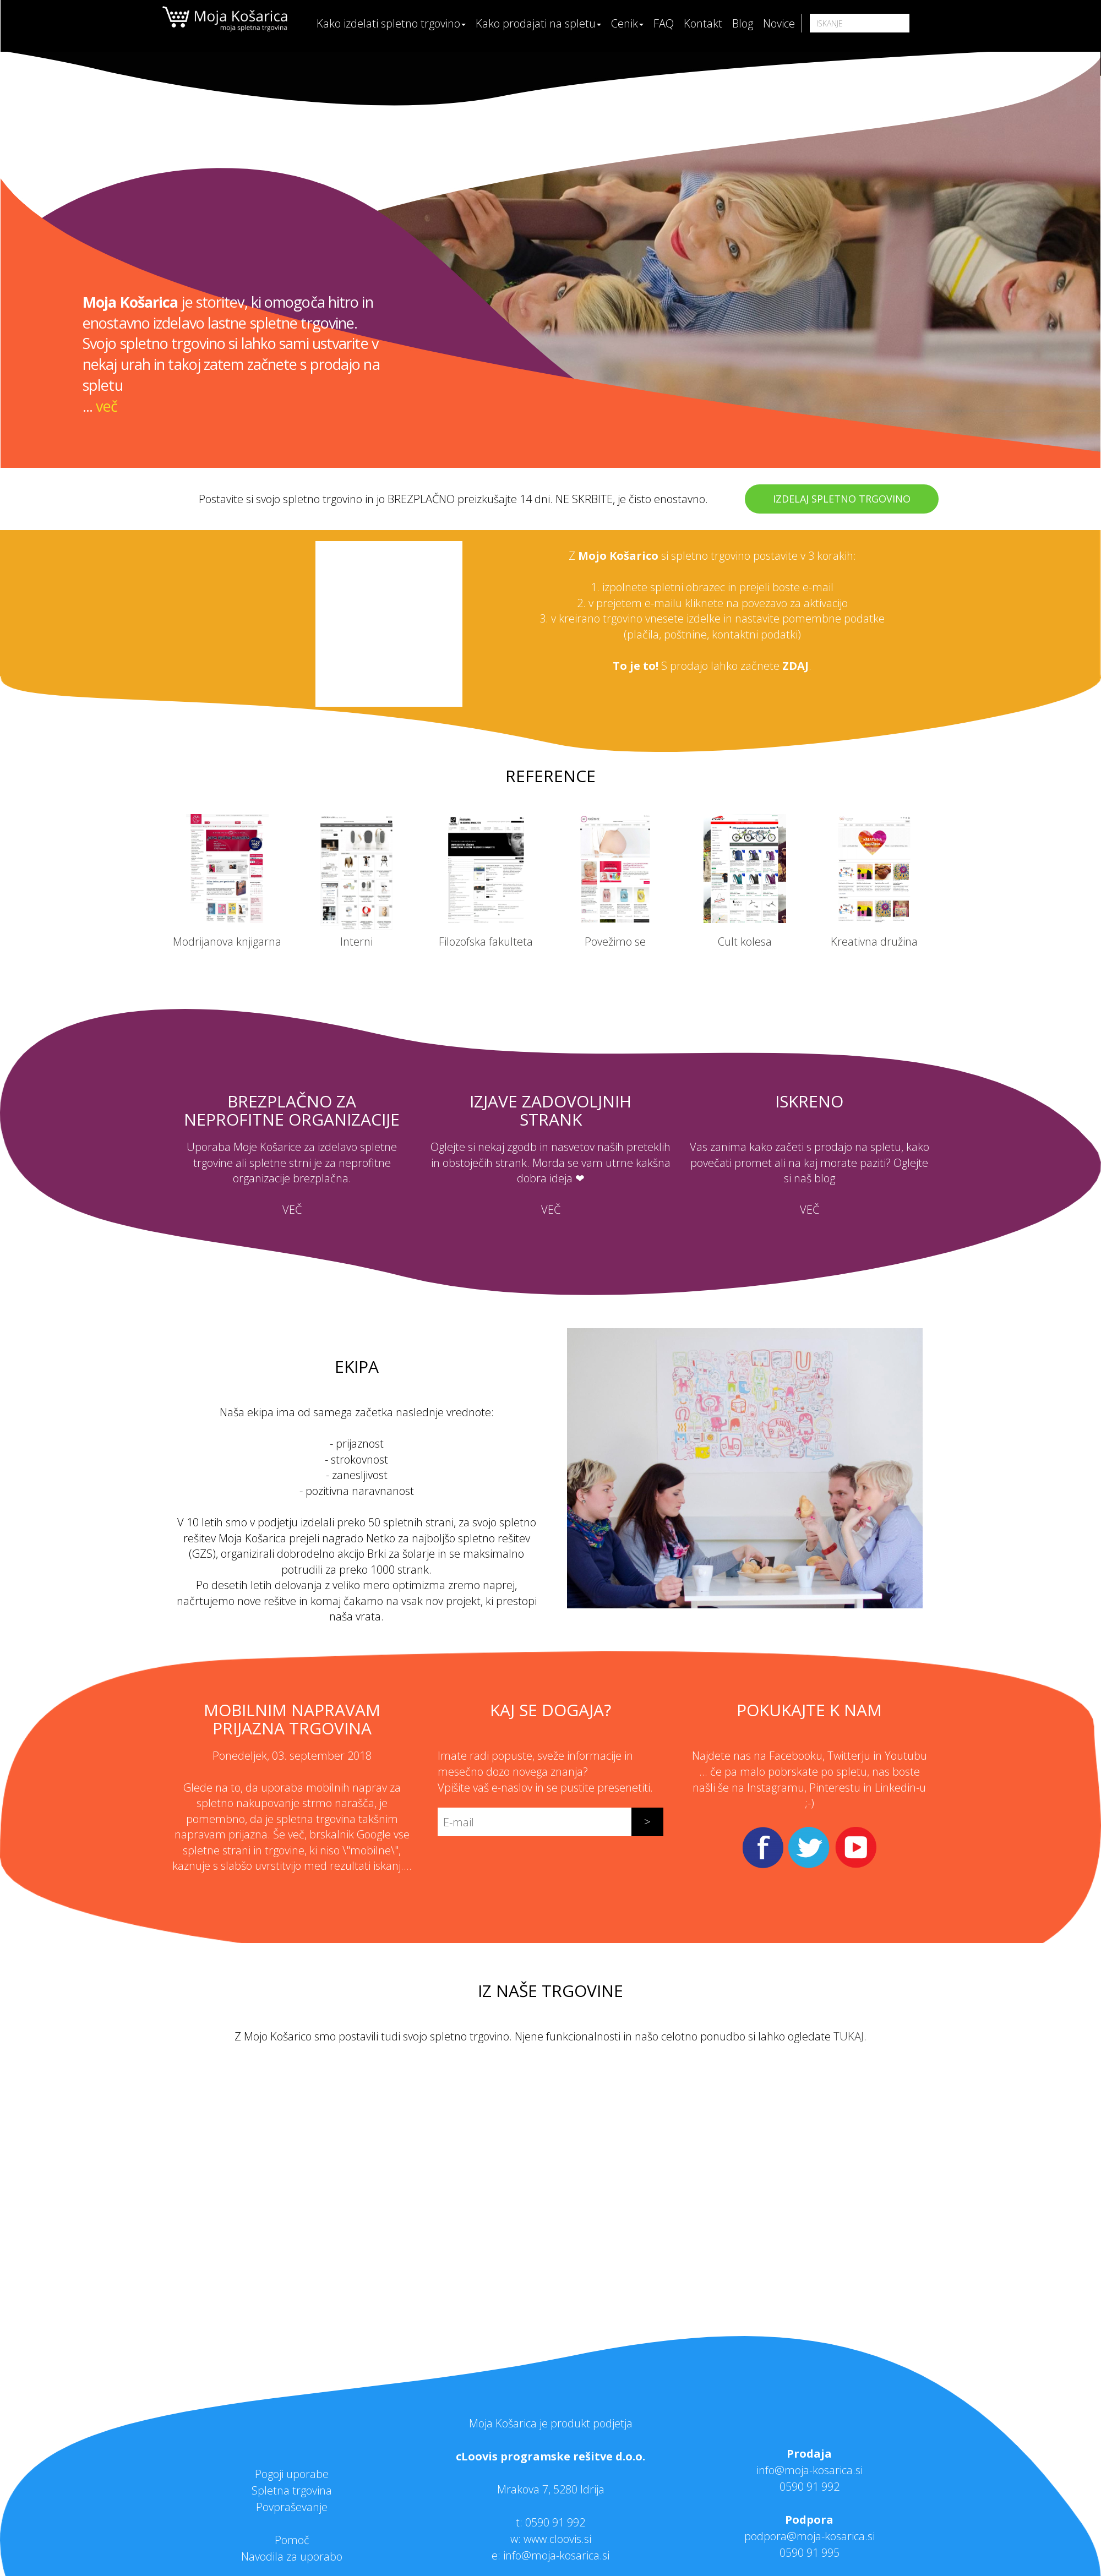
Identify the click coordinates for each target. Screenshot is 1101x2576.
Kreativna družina (874, 941)
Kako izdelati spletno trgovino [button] (391, 23)
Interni (356, 941)
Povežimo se (615, 941)
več (106, 406)
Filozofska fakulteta (486, 941)
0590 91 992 (555, 2522)
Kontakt (703, 23)
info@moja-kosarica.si (809, 2470)
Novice (779, 23)
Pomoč (292, 2540)
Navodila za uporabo (291, 2556)
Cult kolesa (745, 941)
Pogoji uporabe (292, 2473)
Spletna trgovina (292, 2490)
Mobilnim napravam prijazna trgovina (292, 1719)
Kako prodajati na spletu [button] (538, 23)
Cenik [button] (627, 23)
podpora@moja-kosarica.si (809, 2536)
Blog (742, 23)
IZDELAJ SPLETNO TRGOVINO (842, 498)
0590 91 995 (810, 2552)
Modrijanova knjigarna (227, 941)
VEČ (292, 1209)
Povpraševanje (292, 2506)
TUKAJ (848, 2036)
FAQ (663, 23)
